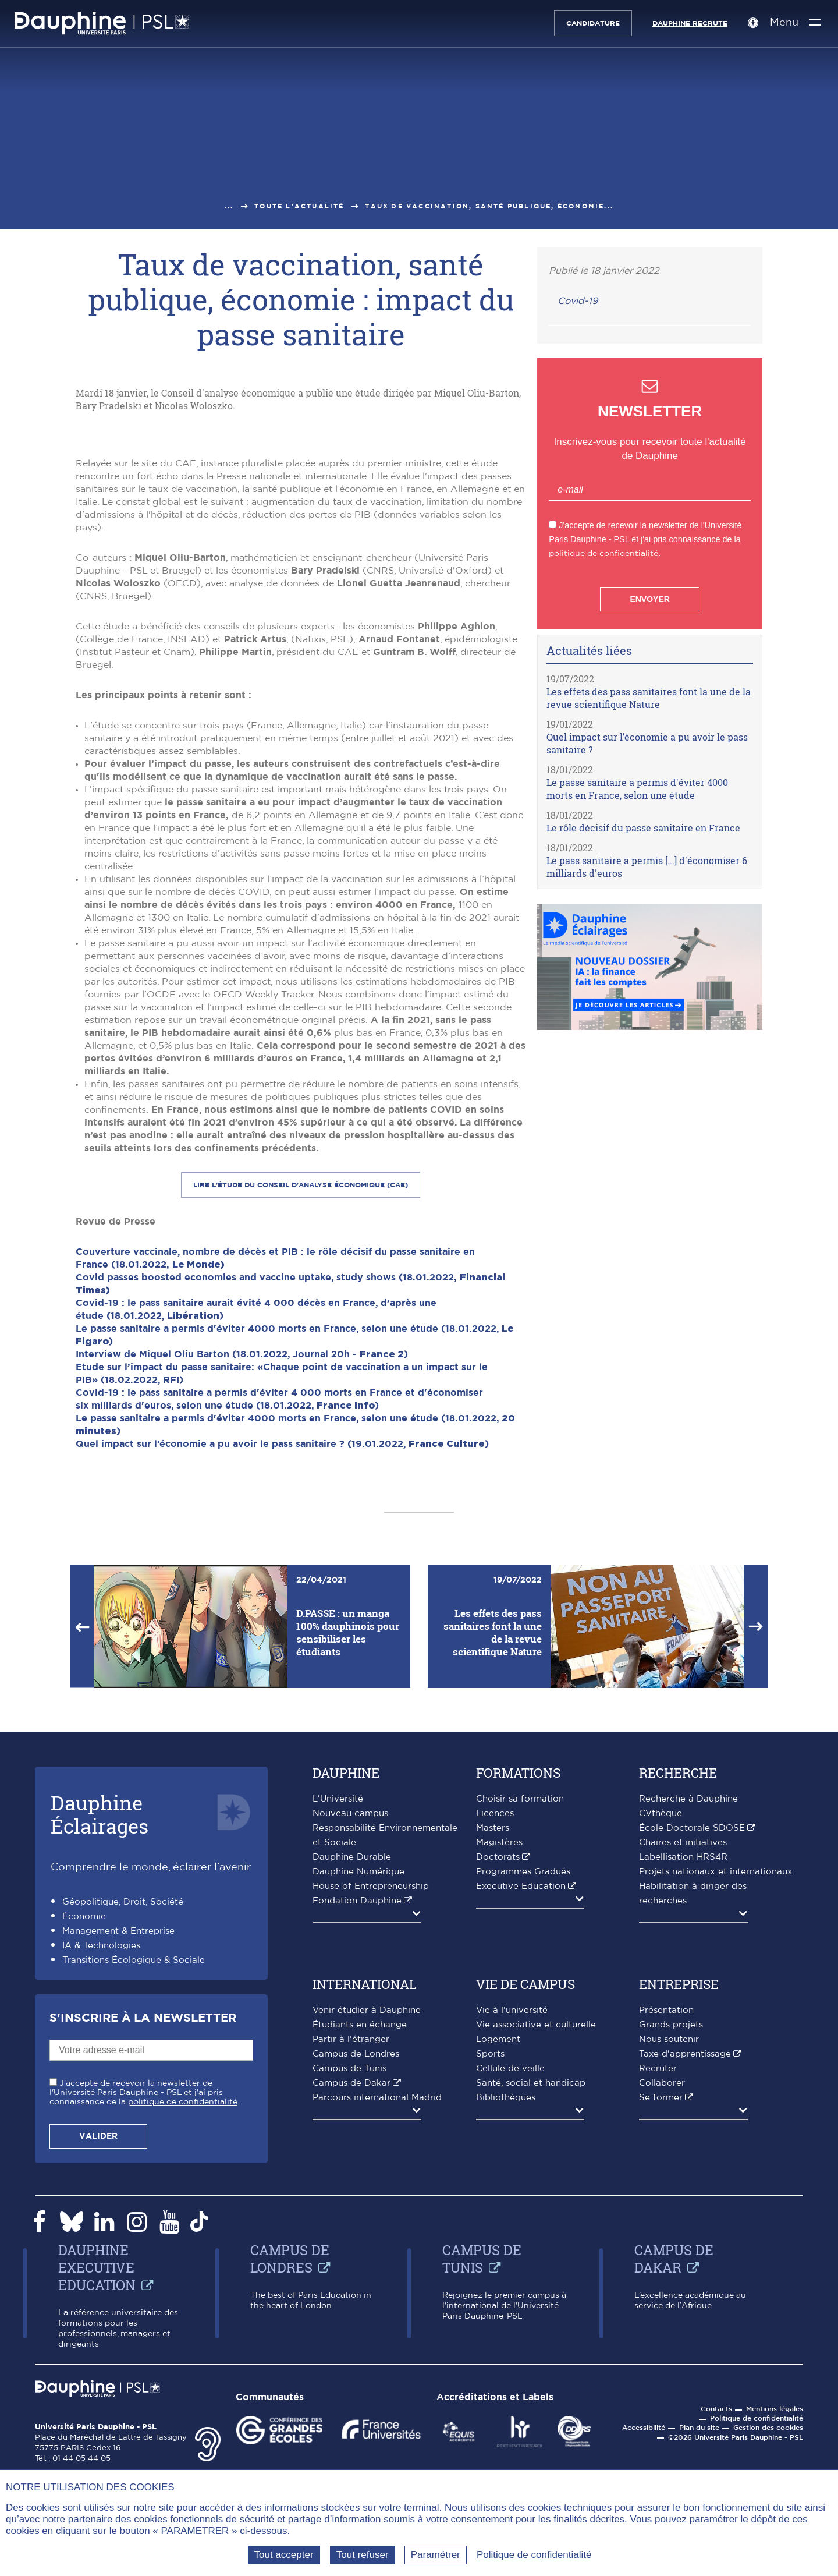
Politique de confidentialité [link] (534, 2554)
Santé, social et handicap (530, 2303)
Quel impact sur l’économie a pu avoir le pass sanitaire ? (647, 743)
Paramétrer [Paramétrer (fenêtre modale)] (435, 2554)
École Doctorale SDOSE (692, 2048)
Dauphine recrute (685, 23)
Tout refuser (362, 2554)
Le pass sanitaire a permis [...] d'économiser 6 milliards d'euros (646, 866)
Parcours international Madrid (377, 2318)
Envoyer (649, 599)
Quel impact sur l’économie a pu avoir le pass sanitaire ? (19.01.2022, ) (282, 1664)
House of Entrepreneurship (371, 2107)
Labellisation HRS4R (683, 2077)
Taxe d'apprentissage (685, 2274)
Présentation (666, 2231)
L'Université (338, 2019)
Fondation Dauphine (357, 2121)
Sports (490, 2274)
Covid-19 (578, 301)
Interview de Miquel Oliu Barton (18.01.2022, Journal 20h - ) (242, 1575)
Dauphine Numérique (358, 2092)
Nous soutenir (669, 2260)
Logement (498, 2260)
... (229, 206)
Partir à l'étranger (351, 2260)
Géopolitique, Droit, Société (122, 2122)
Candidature (588, 23)
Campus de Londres (356, 2274)
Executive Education (521, 2107)
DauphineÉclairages (99, 2035)
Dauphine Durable (352, 2077)
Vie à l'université (512, 2231)
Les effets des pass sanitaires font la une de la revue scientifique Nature (648, 697)
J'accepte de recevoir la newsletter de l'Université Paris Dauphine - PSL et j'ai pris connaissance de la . (144, 2313)
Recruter (658, 2289)
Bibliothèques (505, 2318)
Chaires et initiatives (683, 2063)
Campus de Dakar (351, 2303)
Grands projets (671, 2245)
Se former (661, 2318)
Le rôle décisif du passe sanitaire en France (643, 828)
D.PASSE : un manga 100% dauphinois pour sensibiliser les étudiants (347, 1853)
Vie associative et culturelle (536, 2245)
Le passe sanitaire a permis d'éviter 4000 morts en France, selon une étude (637, 788)
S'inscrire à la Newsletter (142, 2239)
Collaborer (662, 2303)
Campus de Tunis (349, 2289)
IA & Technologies (101, 2166)
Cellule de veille (510, 2289)
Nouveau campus (350, 2034)
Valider (98, 2357)
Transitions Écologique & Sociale (133, 2181)
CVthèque (660, 2034)
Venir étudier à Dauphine (367, 2231)
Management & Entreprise (118, 2151)
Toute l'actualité (299, 206)
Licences (495, 2034)
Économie (84, 2137)
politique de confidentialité (603, 553)
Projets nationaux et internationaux (716, 2092)
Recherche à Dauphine (688, 2019)
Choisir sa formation (520, 2019)
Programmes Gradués (523, 2092)
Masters (492, 2048)
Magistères (499, 2063)
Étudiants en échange (360, 2245)
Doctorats (498, 2077)
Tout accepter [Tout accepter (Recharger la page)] (284, 2554)
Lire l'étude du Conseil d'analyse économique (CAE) (300, 1405)
